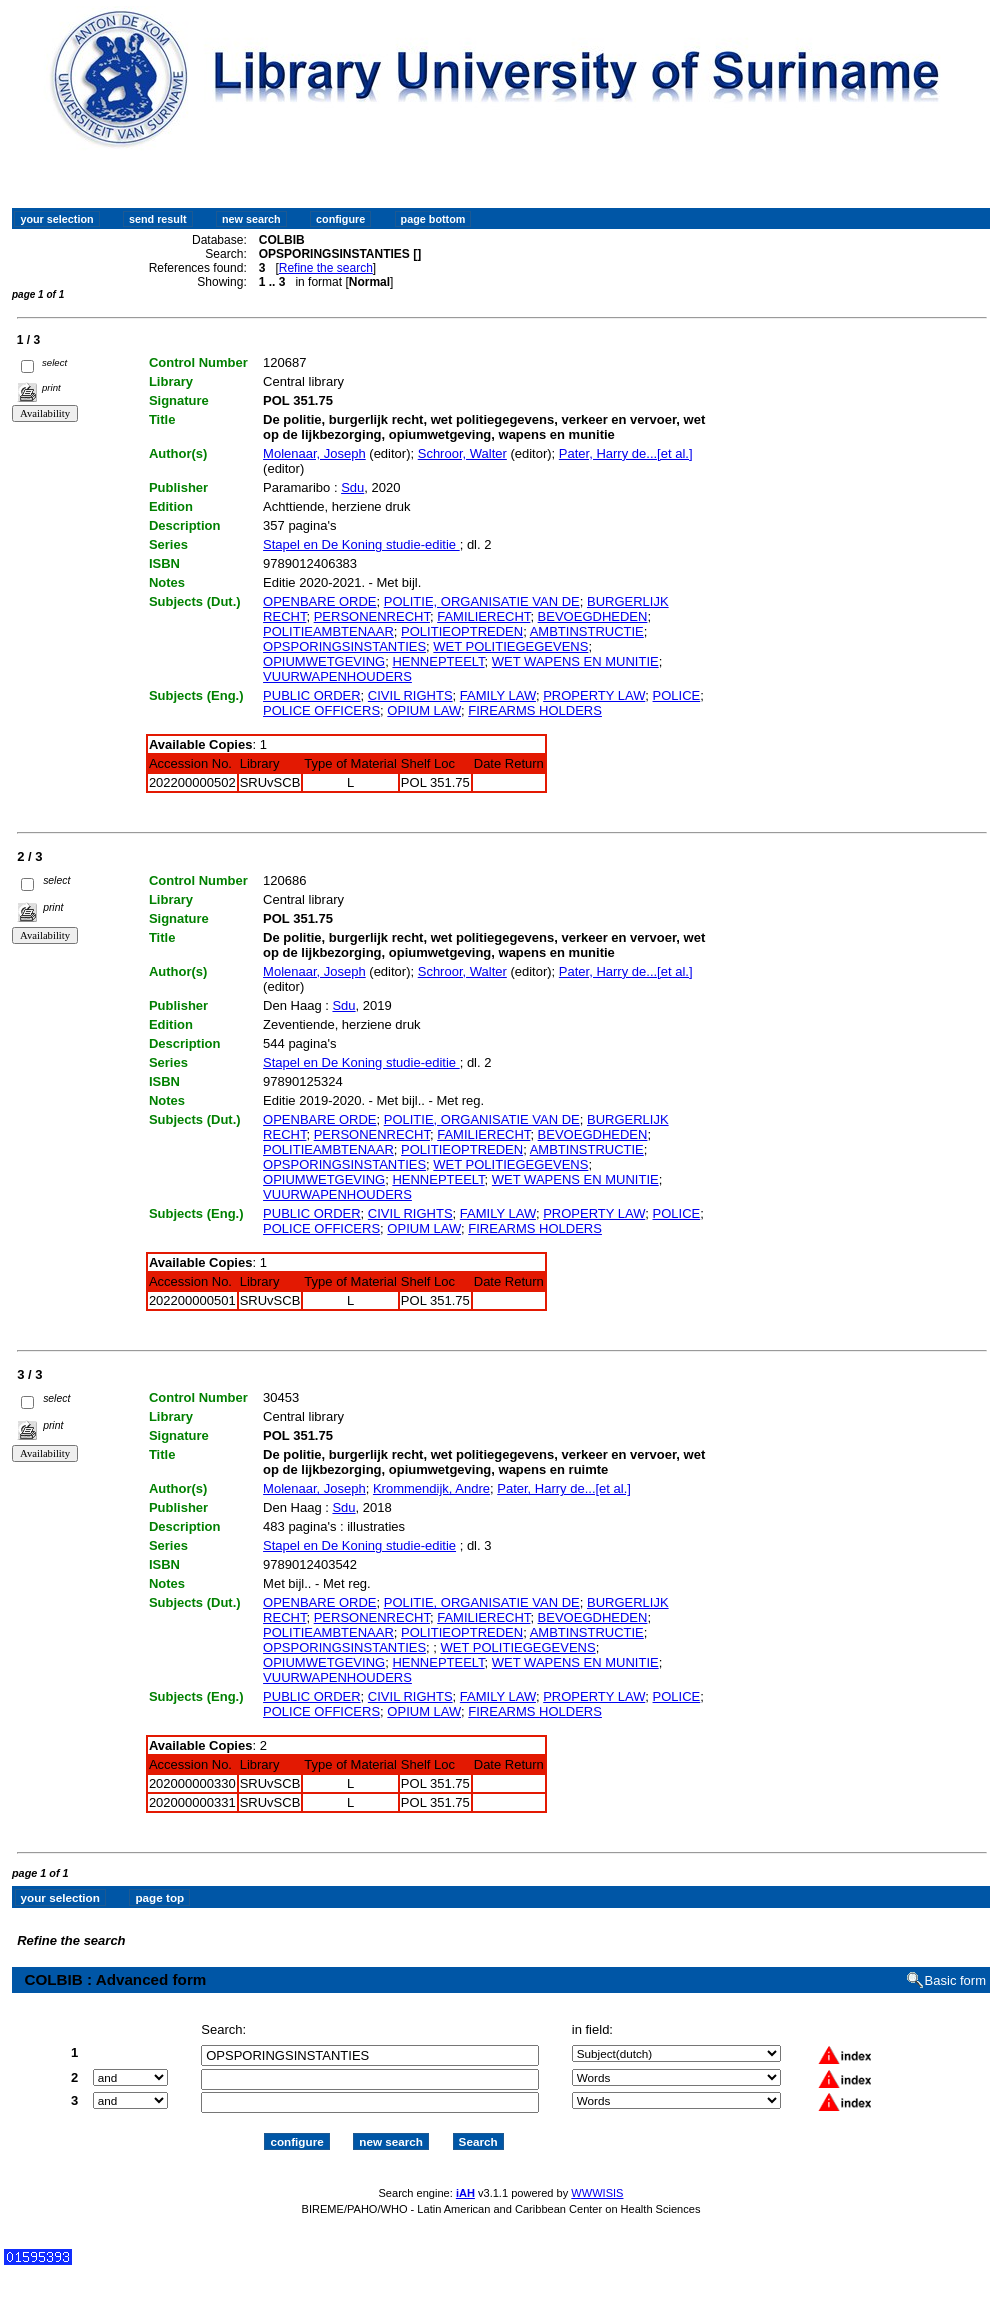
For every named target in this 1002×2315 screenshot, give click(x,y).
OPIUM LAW (424, 710)
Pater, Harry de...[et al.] (626, 453)
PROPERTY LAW (594, 695)
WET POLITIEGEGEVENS (510, 646)
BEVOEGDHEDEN (593, 616)
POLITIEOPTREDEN (462, 631)
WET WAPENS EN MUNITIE (575, 661)
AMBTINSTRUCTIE (587, 631)
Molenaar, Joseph (314, 453)
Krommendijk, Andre (431, 1488)
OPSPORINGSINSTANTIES (344, 646)
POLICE (677, 695)
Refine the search (326, 268)
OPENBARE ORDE (319, 601)
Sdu (352, 487)
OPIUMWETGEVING (324, 661)
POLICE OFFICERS (321, 710)
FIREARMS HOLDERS (535, 710)
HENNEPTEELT (438, 661)
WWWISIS (597, 2193)
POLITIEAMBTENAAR (328, 631)
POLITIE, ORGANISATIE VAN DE (482, 601)
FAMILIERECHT (483, 616)
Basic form (955, 1980)
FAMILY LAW (498, 695)
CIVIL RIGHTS (410, 695)
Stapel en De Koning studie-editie (361, 544)
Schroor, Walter (462, 453)
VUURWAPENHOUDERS (337, 676)
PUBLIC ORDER (312, 695)
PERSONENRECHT (372, 616)
